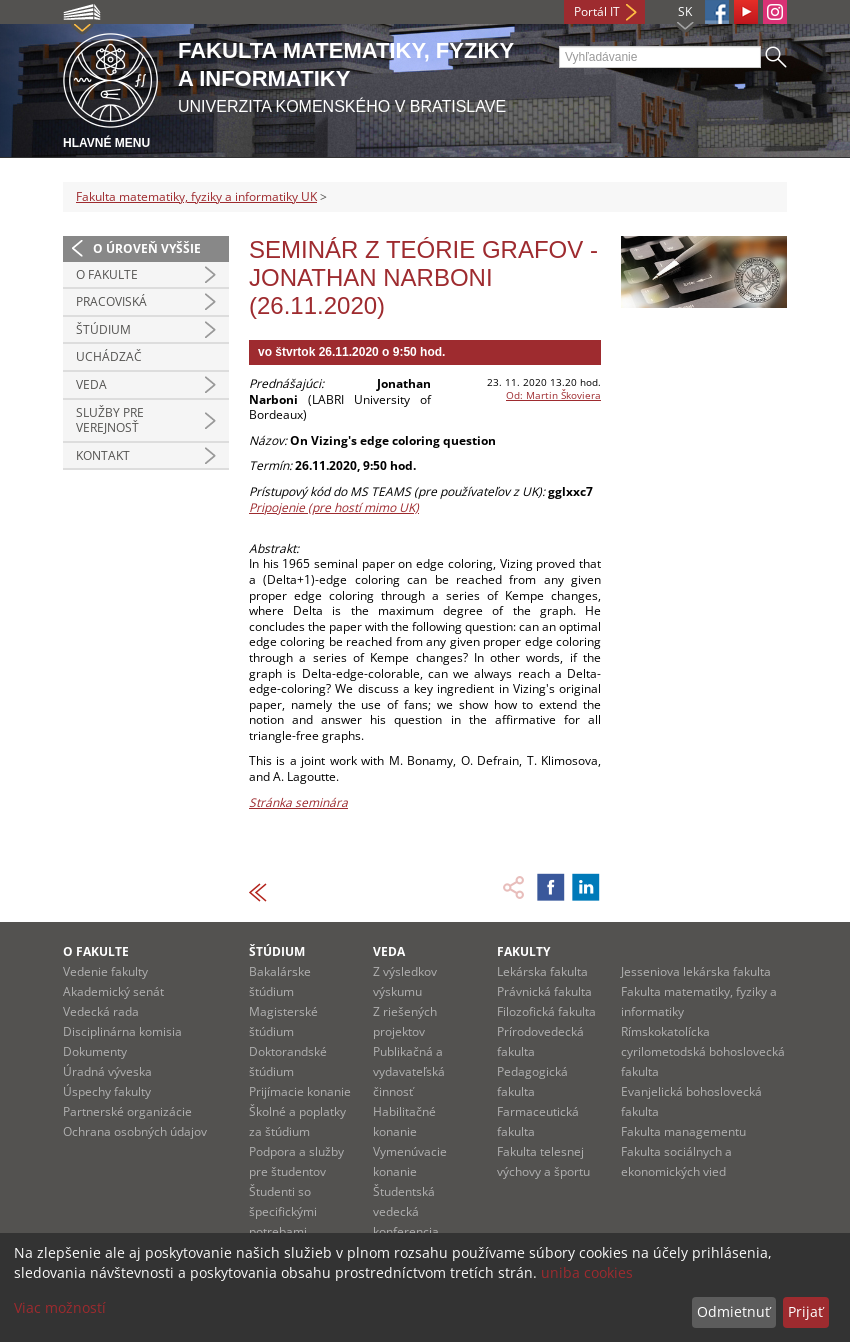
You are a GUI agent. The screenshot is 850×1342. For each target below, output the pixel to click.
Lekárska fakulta (542, 971)
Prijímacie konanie (300, 1091)
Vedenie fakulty (105, 971)
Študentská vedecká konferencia (406, 1211)
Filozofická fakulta (546, 1011)
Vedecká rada (101, 1011)
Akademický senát (113, 991)
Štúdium (103, 329)
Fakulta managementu (683, 1131)
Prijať (805, 1311)
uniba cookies (587, 1272)
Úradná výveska (107, 1071)
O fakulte (107, 274)
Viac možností (60, 1307)
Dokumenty (95, 1051)
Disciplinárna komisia (122, 1031)
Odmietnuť (733, 1311)
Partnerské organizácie (127, 1111)
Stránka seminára (298, 802)
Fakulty (523, 951)
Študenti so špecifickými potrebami (283, 1211)
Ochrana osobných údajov (135, 1131)
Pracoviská (111, 301)
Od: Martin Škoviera (553, 395)
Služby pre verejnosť (110, 420)
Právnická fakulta (544, 991)
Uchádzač (109, 356)
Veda (91, 384)
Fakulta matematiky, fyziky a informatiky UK (196, 196)
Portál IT (597, 11)
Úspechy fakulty (107, 1091)
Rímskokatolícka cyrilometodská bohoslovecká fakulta (703, 1051)
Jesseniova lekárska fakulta (696, 971)
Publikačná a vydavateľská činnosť (409, 1071)
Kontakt (103, 455)
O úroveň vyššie (147, 248)
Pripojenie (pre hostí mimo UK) (334, 507)
